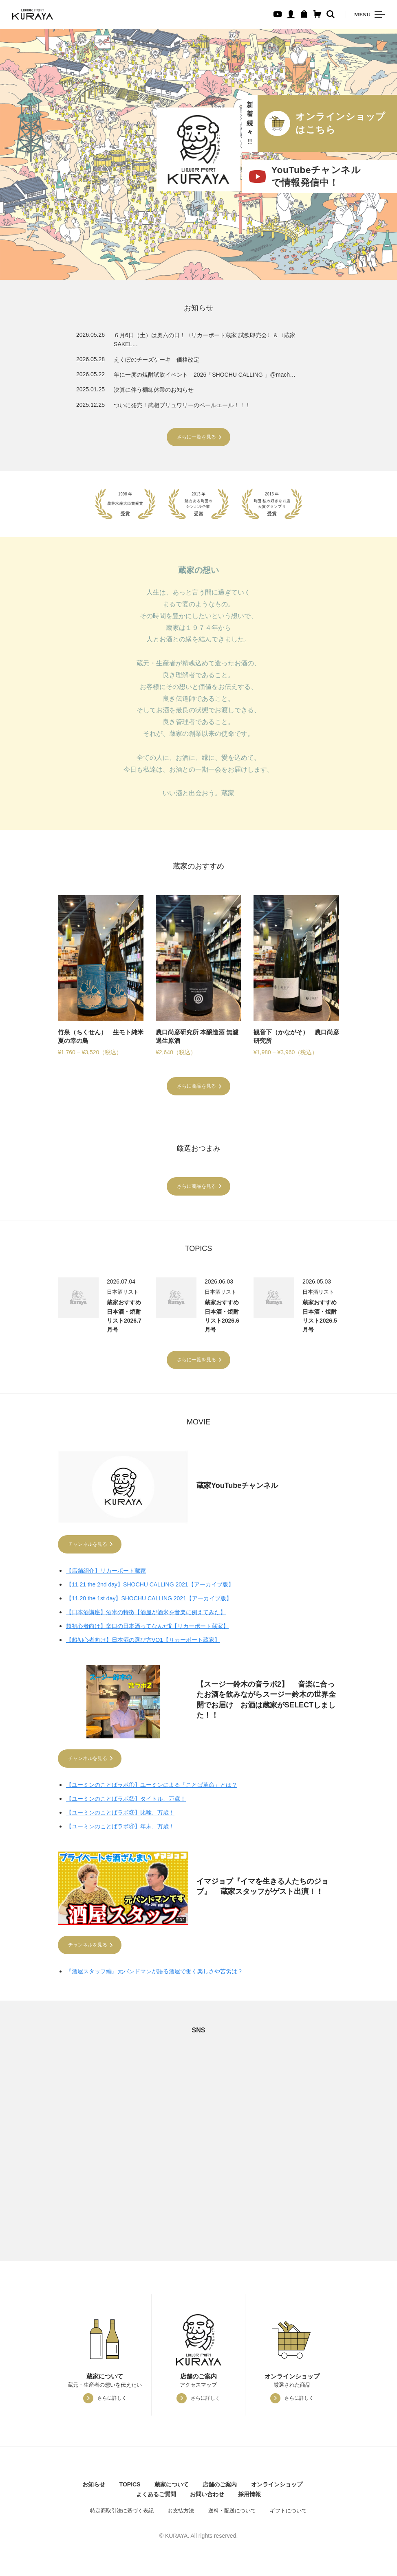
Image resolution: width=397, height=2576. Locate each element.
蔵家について (171, 2487)
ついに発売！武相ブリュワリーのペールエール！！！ (182, 405)
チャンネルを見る (87, 1545)
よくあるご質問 (156, 2497)
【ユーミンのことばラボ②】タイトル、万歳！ (126, 1800)
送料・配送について (232, 2514)
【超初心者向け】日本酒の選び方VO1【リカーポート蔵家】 (143, 1640)
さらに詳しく (112, 2401)
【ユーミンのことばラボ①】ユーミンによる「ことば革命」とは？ (151, 1787)
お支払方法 (181, 2514)
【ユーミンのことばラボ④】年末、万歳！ (120, 1828)
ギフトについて (288, 2514)
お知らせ (93, 2487)
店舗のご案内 (220, 2487)
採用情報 (249, 2497)
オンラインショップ (276, 2487)
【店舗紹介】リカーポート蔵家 (106, 1571)
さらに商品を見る (196, 1086)
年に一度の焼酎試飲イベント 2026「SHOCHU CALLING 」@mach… (205, 374)
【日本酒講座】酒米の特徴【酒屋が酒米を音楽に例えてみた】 (146, 1613)
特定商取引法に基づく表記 (122, 2514)
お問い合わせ (207, 2497)
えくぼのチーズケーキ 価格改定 (156, 359)
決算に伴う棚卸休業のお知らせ (154, 389)
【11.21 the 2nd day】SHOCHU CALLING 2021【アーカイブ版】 (150, 1585)
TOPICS (130, 2487)
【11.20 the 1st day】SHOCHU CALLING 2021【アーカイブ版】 (149, 1599)
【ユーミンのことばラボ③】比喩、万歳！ (120, 1814)
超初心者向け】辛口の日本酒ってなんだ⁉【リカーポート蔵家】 (147, 1627)
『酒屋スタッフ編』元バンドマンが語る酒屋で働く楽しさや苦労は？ (154, 1974)
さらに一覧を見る (196, 437)
